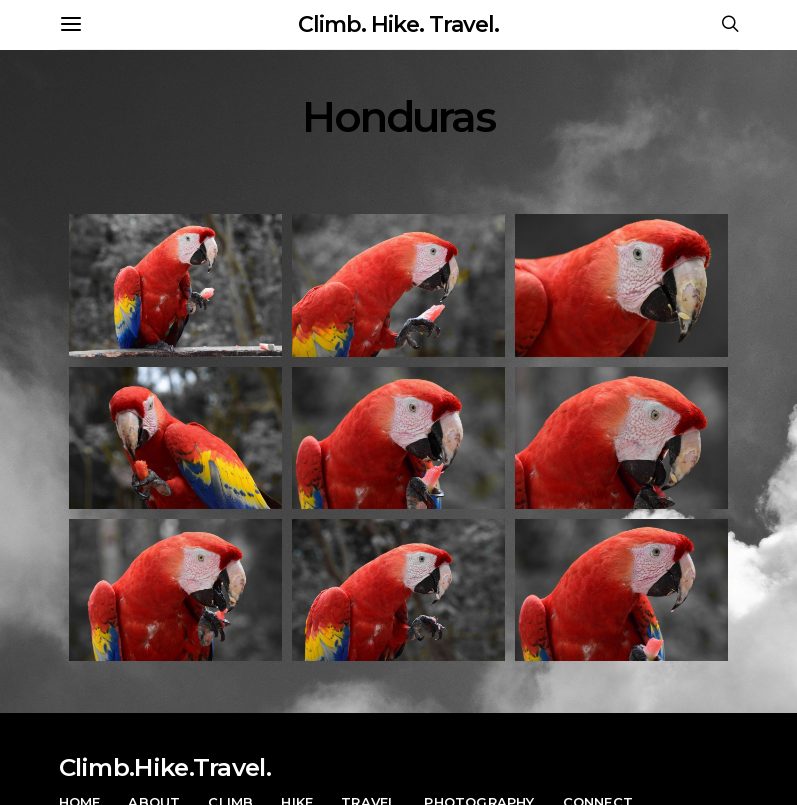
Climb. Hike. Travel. (398, 24)
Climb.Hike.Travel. (165, 767)
